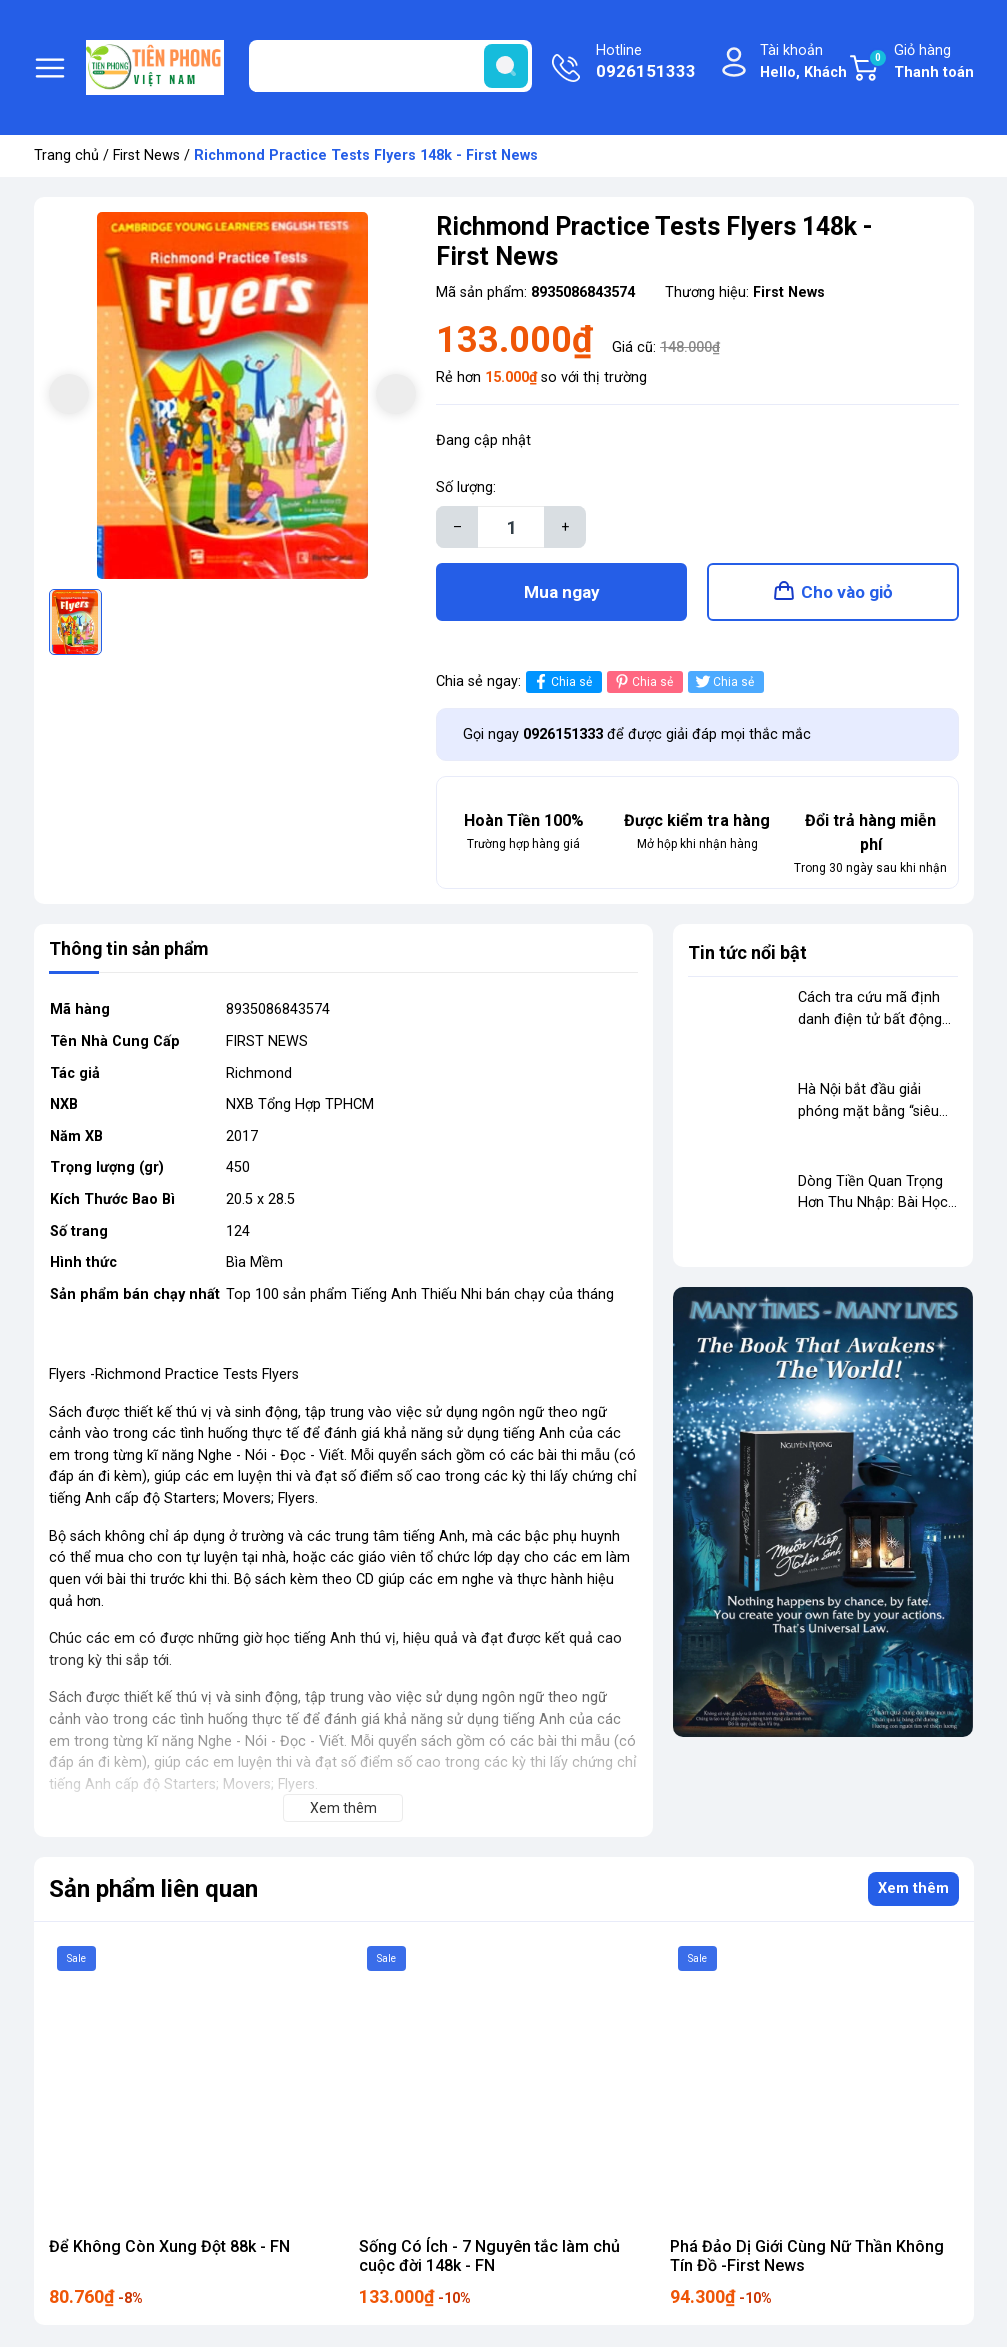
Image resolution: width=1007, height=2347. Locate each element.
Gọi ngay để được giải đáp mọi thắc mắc (637, 736)
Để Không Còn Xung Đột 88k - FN (169, 2248)
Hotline (646, 63)
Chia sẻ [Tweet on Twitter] (723, 684)
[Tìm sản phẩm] (390, 66)
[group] (233, 396)
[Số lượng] (511, 527)
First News (146, 155)
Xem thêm (913, 1891)
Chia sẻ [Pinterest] (642, 684)
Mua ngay (562, 593)
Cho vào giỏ (847, 593)
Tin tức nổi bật (747, 955)
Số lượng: (466, 487)
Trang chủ (66, 155)
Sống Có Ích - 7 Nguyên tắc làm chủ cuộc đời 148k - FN (489, 2258)
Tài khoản (803, 62)
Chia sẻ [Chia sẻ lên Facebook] (561, 684)
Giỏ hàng (921, 62)
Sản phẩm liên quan (153, 1891)
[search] (506, 66)
